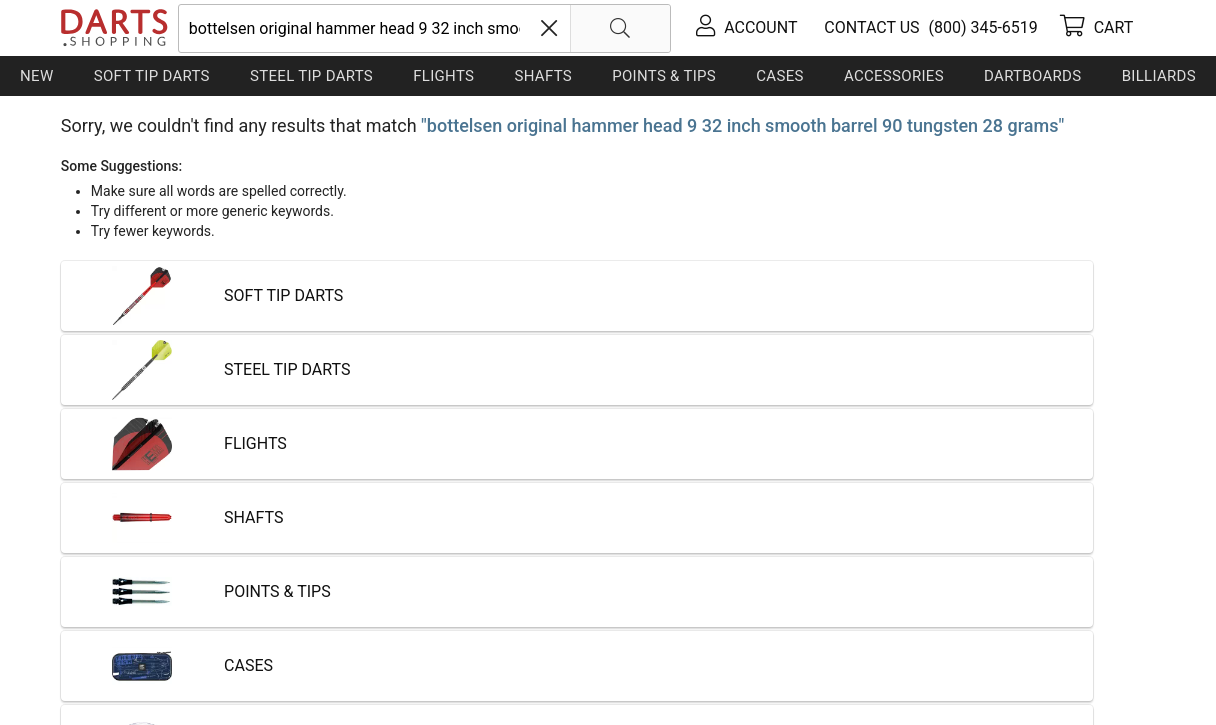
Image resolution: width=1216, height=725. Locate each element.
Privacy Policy (351, 645)
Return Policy (456, 645)
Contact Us (100, 645)
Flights (443, 76)
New (36, 76)
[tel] (980, 27)
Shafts (543, 76)
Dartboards (1032, 76)
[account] (746, 28)
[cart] (1096, 28)
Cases (779, 76)
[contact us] (869, 27)
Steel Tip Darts (311, 76)
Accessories (894, 76)
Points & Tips (664, 76)
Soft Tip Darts (152, 76)
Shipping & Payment (220, 645)
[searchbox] (425, 28)
